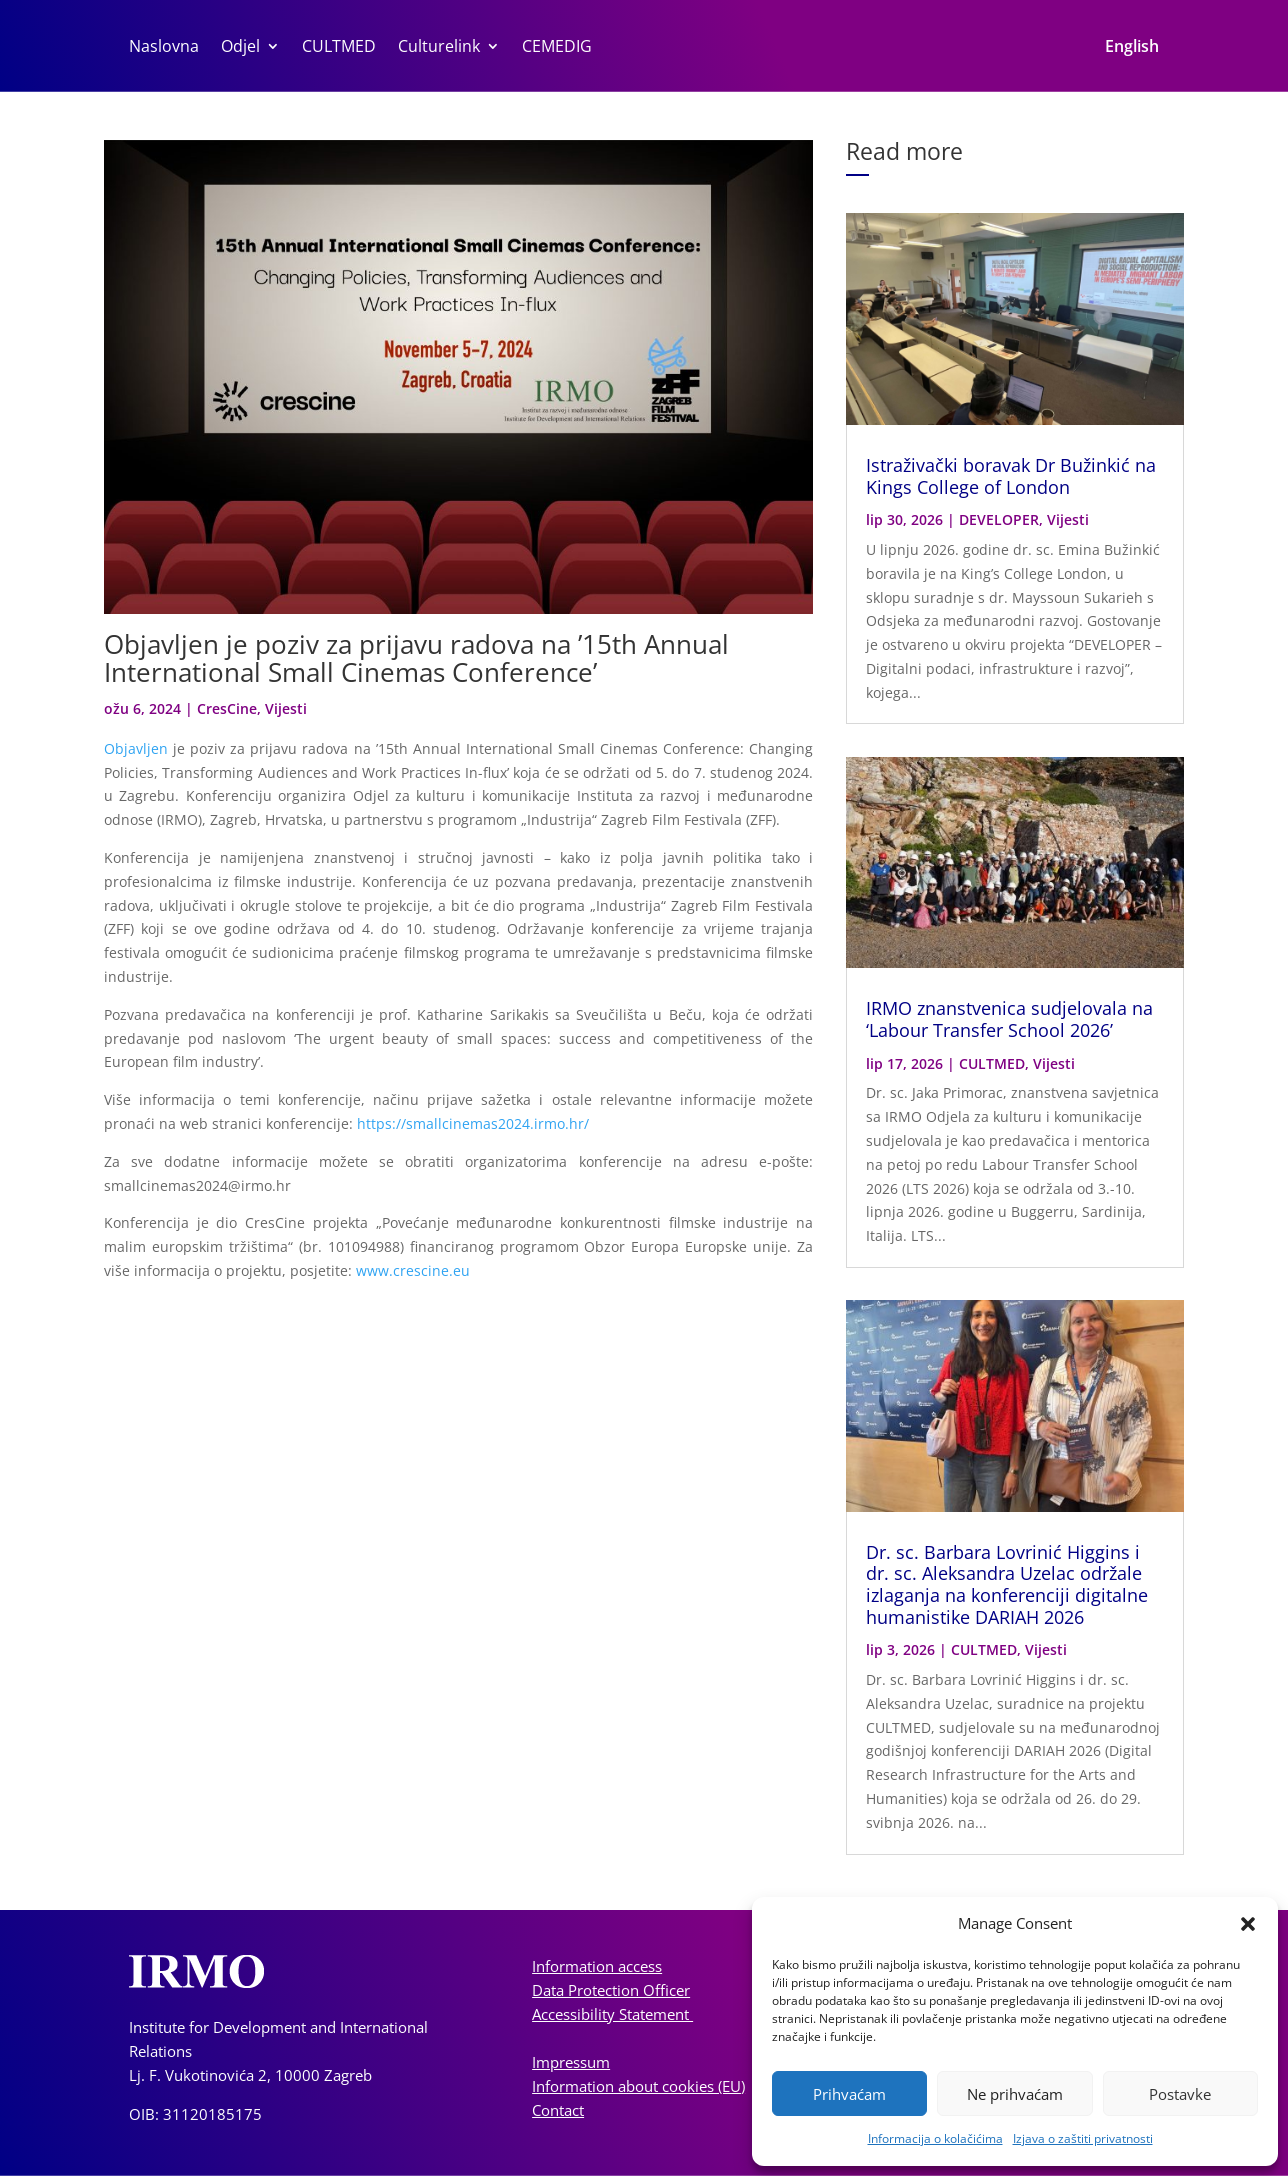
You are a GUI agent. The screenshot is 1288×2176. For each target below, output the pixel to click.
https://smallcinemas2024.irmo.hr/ (473, 1123)
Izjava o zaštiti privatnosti (1083, 2138)
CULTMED (339, 48)
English (1132, 48)
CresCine (227, 708)
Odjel (240, 48)
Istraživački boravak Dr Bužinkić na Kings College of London (1011, 476)
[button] (1248, 1924)
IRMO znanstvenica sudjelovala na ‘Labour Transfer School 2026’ (1009, 1019)
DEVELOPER (999, 519)
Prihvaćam (849, 2094)
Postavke (1180, 2094)
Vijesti (286, 708)
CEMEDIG (557, 48)
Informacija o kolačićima (935, 2138)
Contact (558, 2110)
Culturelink (439, 48)
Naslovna (164, 48)
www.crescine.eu (415, 1270)
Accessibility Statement (612, 2014)
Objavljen (136, 748)
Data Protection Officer (611, 1990)
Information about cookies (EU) (638, 2086)
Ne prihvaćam (1015, 2094)
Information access (597, 1966)
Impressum (571, 2062)
